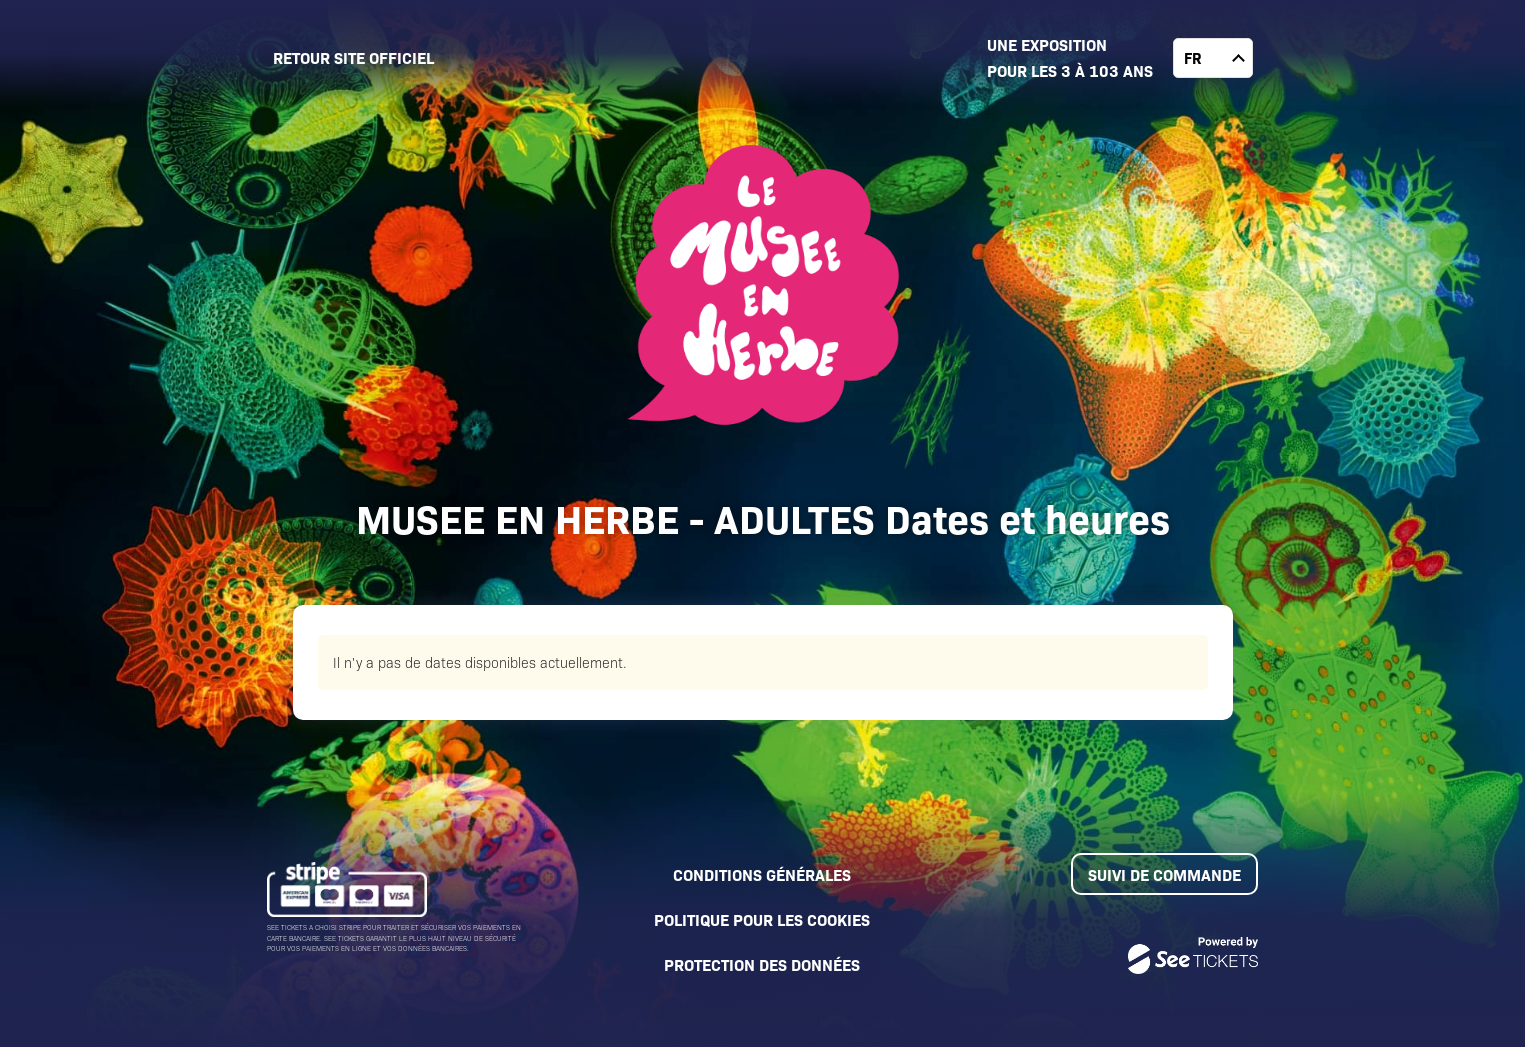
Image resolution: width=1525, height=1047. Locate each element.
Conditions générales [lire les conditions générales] (762, 874)
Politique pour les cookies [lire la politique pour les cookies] (762, 919)
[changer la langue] (1213, 58)
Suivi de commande (1164, 874)
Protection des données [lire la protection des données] (762, 964)
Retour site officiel (353, 57)
